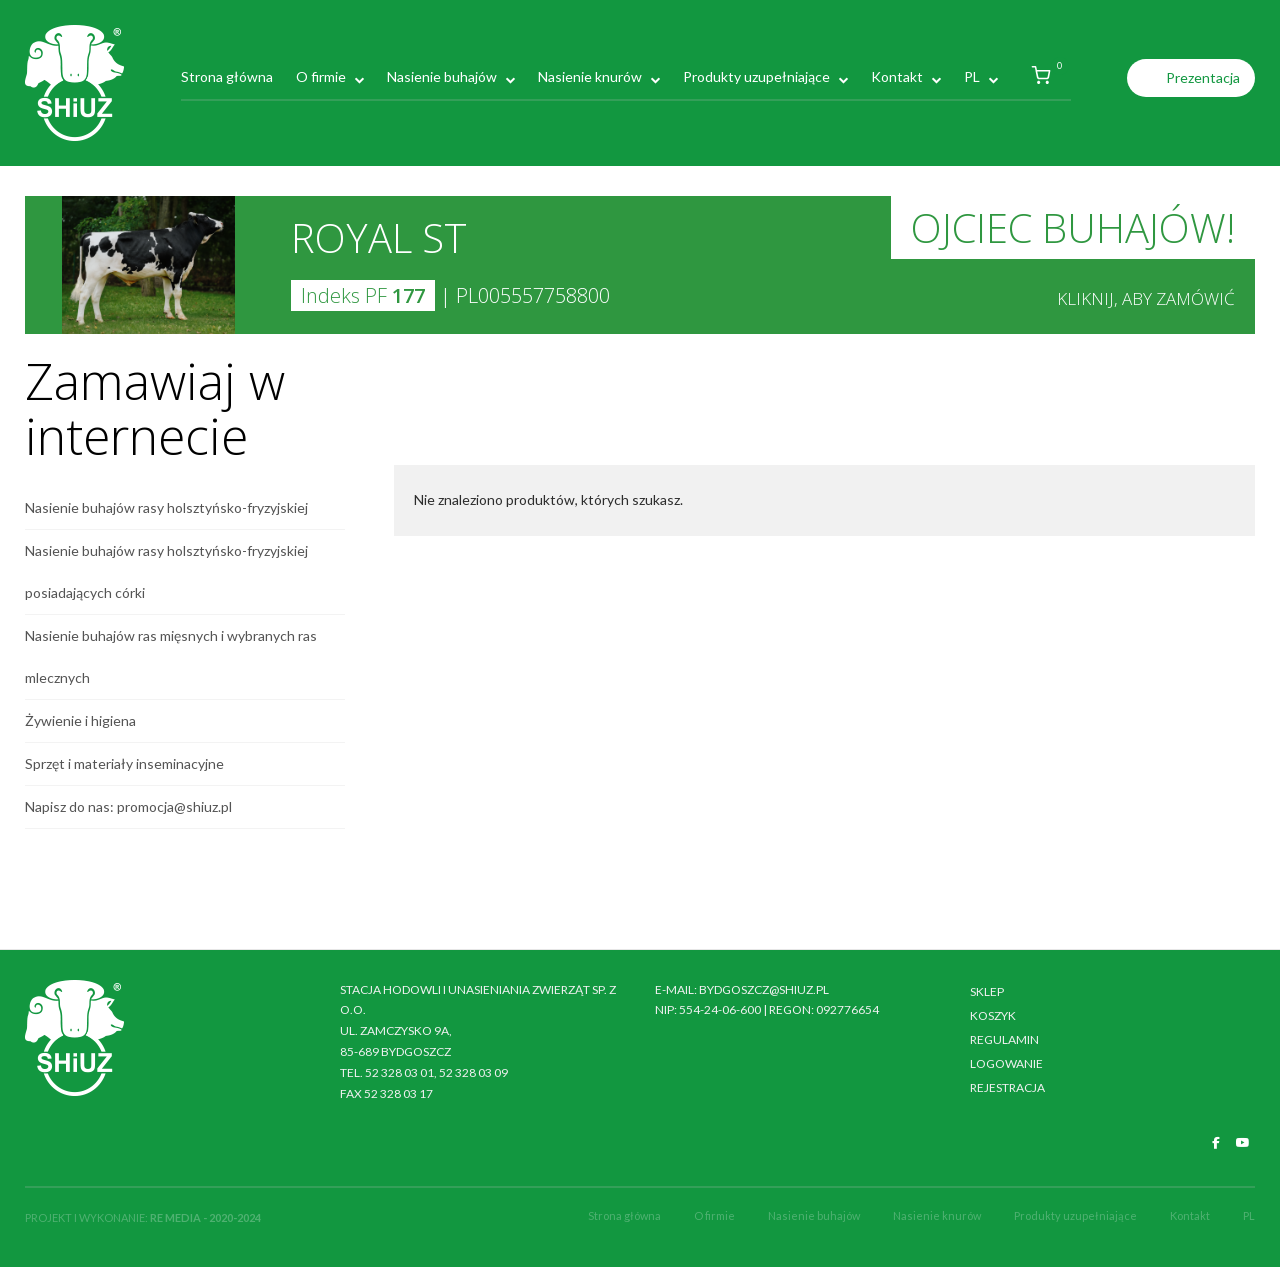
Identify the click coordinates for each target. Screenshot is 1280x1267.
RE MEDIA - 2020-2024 (205, 1217)
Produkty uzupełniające (756, 76)
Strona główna (227, 76)
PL (972, 76)
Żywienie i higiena (80, 720)
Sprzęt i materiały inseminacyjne (124, 763)
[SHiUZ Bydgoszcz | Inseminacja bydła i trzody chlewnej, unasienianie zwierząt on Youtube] (1243, 1143)
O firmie (321, 76)
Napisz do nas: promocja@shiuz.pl (128, 806)
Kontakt (897, 76)
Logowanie (1006, 1063)
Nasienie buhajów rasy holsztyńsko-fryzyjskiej (166, 507)
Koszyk (993, 1015)
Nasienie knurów (590, 76)
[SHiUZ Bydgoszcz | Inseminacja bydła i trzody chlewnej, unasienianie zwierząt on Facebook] (1216, 1143)
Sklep (987, 991)
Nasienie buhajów (442, 76)
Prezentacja (1203, 77)
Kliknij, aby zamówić (1146, 298)
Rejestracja (1007, 1087)
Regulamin (1004, 1039)
